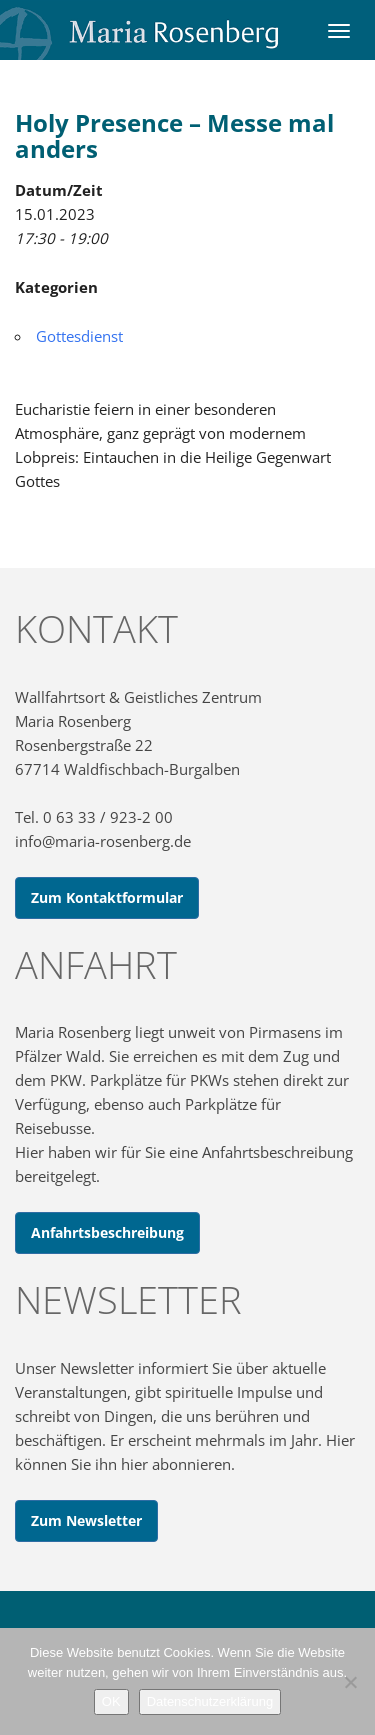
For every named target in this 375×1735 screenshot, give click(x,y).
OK (111, 1701)
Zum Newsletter (86, 1520)
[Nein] (350, 1682)
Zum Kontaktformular (107, 897)
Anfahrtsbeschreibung (107, 1232)
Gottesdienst (79, 336)
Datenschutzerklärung (210, 1701)
